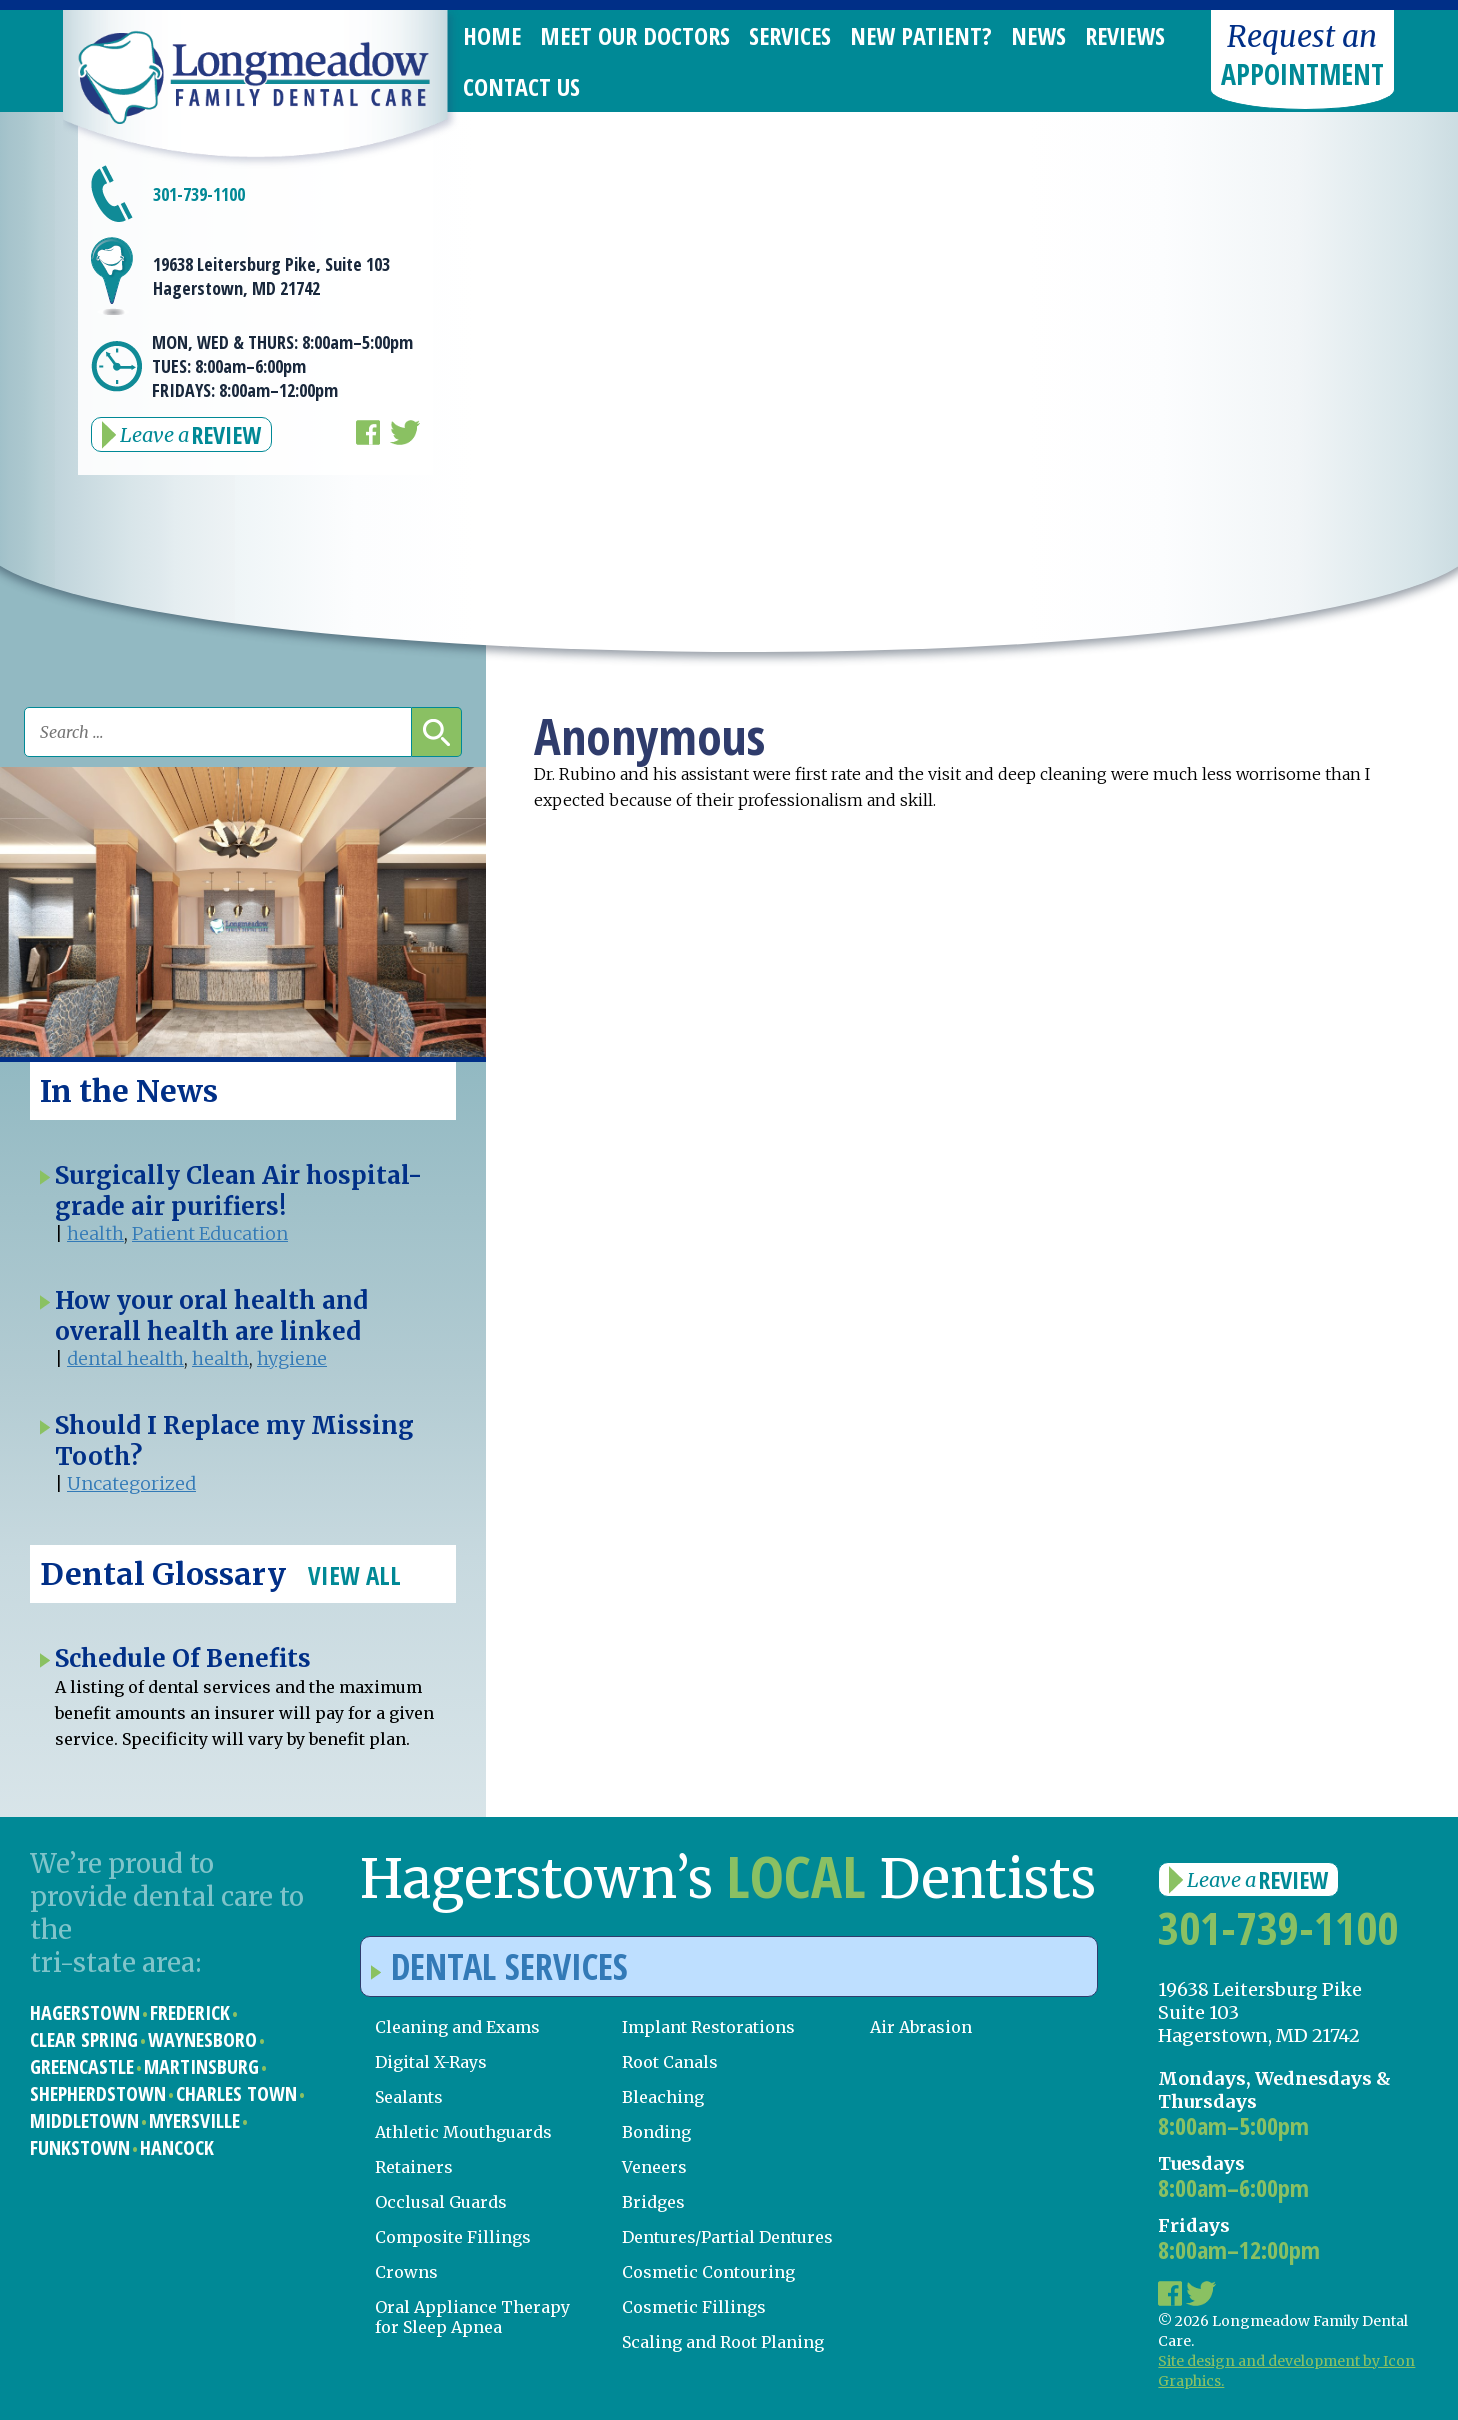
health (95, 1233)
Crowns (406, 2272)
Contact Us (521, 86)
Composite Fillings (453, 2237)
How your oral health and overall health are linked (211, 1316)
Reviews (1125, 35)
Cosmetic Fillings (694, 2307)
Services (790, 35)
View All (354, 1575)
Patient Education (210, 1233)
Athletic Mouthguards (463, 2132)
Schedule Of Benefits (183, 1658)
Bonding (656, 2132)
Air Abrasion (921, 2027)
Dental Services (499, 1966)
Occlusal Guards (441, 2202)
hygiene (292, 1358)
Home (492, 35)
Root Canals (670, 2062)
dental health (125, 1358)
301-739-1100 (199, 194)
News (1038, 35)
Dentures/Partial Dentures (727, 2237)
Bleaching (663, 2097)
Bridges (653, 2202)
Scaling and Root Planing (723, 2342)
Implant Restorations (708, 2027)
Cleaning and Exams (457, 2027)
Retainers (414, 2167)
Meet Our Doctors (635, 35)
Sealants (409, 2097)
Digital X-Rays (431, 2062)
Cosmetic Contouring (708, 2272)
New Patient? (921, 35)
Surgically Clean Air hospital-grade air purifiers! (238, 1191)
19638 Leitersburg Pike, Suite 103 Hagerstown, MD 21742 (271, 276)
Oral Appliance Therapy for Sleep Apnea (472, 2317)
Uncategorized (131, 1483)
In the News (129, 1091)
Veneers (654, 2167)
